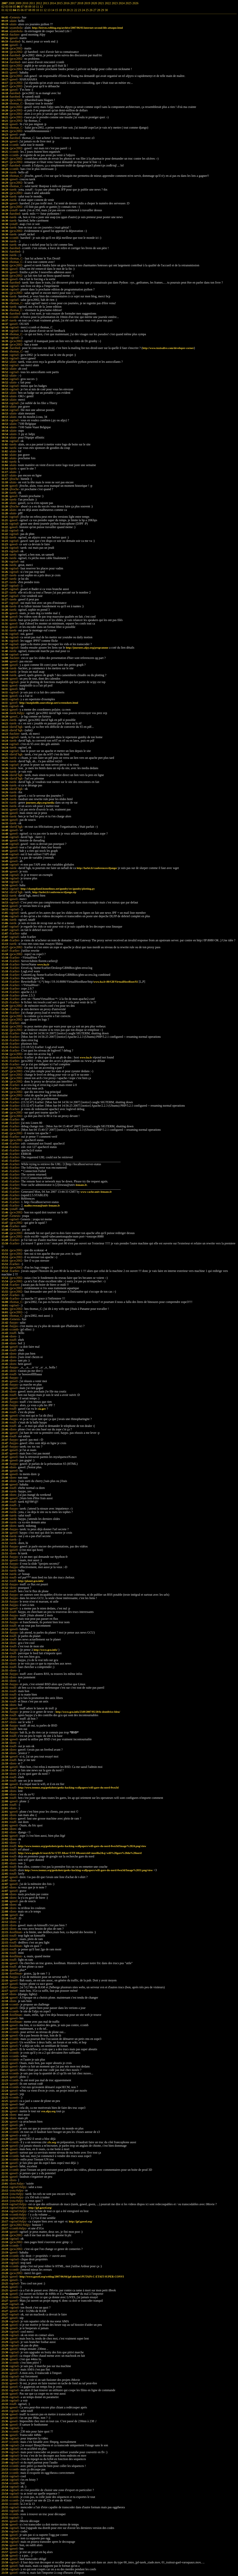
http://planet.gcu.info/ (31, 1580)
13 (48, 10)
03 (10, 10)
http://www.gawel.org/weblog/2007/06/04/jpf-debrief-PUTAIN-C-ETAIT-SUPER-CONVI (72, 2276)
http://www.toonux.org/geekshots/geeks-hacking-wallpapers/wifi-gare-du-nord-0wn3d (68, 1787)
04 (14, 10)
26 (90, 10)
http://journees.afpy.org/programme (87, 647)
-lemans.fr (81, 1184)
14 (52, 10)
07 (26, 10)
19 (64, 10)
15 (56, 10)
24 (83, 10)
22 (75, 10)
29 (102, 10)
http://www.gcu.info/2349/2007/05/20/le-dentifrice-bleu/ (88, 1711)
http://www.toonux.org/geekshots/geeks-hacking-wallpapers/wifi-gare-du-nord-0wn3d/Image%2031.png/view (89, 1870)
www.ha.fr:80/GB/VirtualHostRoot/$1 (115, 981)
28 (98, 10)
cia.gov (42, 1408)
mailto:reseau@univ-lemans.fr (42, 1205)
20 (67, 10)
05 (18, 10)
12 (44, 10)
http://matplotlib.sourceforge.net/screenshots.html (48, 702)
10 (37, 10)
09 (33, 10)
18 (60, 10)
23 (79, 10)
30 (106, 10)
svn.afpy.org (48, 2111)
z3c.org (51, 2142)
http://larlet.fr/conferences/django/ (97, 868)
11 (41, 10)
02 (6, 10)
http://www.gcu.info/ (46, 1649)
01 (3, 10)
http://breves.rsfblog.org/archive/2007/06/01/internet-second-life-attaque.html (77, 27)
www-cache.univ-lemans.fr (96, 1191)
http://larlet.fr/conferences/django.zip (54, 892)
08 (29, 10)
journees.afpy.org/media (40, 802)
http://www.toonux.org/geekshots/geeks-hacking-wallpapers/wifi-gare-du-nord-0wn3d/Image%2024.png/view (82, 1846)
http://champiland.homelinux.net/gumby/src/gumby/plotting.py (58, 888)
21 (71, 10)
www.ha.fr (43, 964)
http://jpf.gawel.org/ (40, 2207)
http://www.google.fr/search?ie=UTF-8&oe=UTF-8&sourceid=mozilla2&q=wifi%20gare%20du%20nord (80, 1853)
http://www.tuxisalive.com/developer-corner (168, 348)
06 (22, 10)
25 (87, 10)
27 (94, 10)
